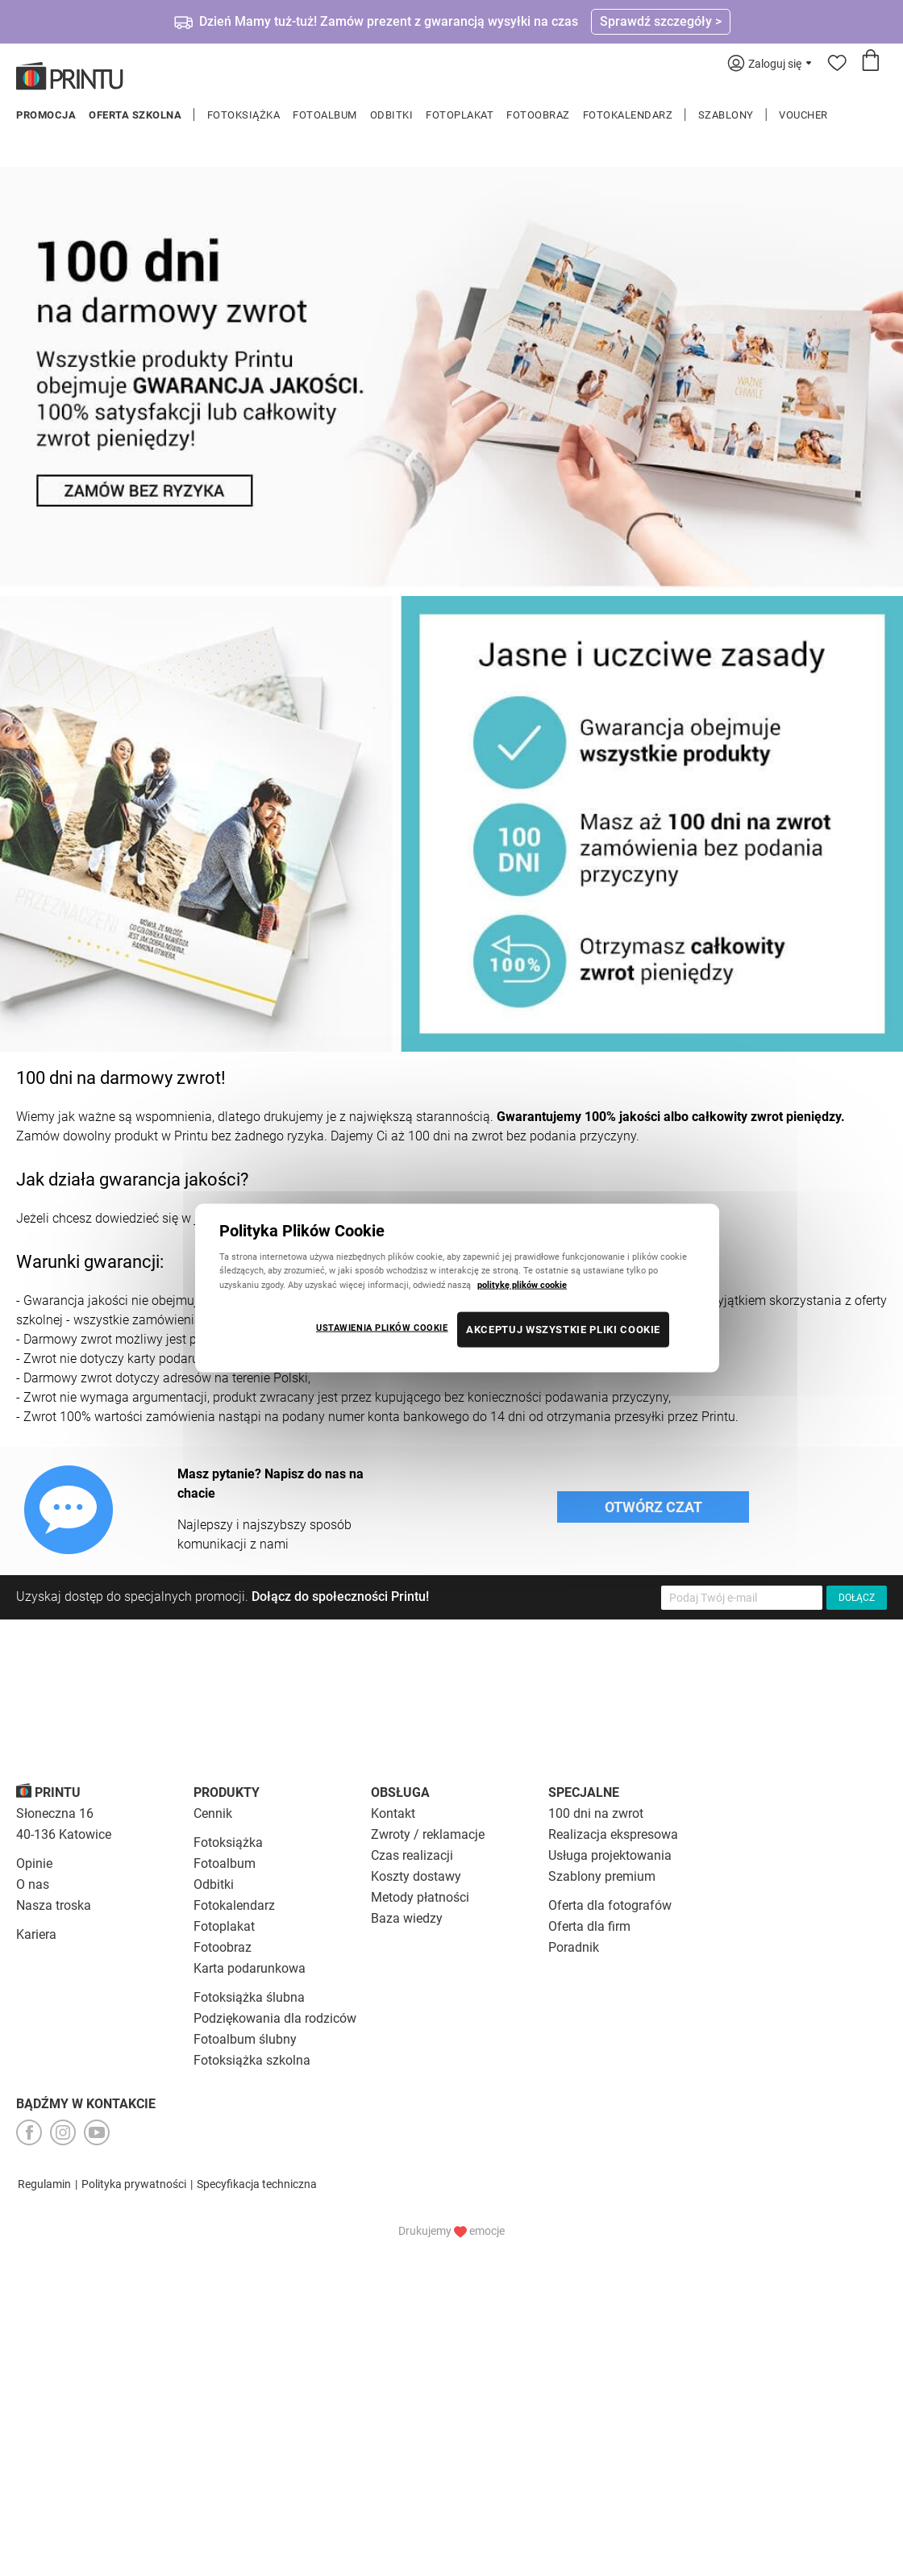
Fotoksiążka (244, 115)
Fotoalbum (325, 115)
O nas (32, 1884)
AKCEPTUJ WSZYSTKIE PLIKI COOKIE (563, 1329)
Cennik (213, 1813)
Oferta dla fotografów (610, 1905)
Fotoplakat (459, 115)
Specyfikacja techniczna (257, 2184)
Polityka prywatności (133, 2184)
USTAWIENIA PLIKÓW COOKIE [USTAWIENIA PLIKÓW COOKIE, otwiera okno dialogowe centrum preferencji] (382, 1326)
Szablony (726, 115)
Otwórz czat (653, 1506)
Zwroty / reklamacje (428, 1834)
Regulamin (44, 2184)
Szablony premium (601, 1876)
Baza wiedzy (407, 1918)
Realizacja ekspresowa (613, 1834)
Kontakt (393, 1813)
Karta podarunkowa (250, 1968)
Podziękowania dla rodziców (275, 2018)
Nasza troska (53, 1905)
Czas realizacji (412, 1855)
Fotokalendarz (628, 115)
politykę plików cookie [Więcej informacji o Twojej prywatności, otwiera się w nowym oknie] (522, 1284)
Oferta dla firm (589, 1926)
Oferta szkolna (135, 115)
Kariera (36, 1934)
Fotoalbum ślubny (245, 2039)
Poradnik (573, 1947)
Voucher (803, 115)
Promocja (46, 115)
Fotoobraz (538, 115)
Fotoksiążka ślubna (249, 1997)
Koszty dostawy (416, 1876)
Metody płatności (420, 1897)
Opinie (34, 1863)
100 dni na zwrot (595, 1813)
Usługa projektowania (610, 1855)
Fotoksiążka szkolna (252, 2060)
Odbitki (392, 115)
